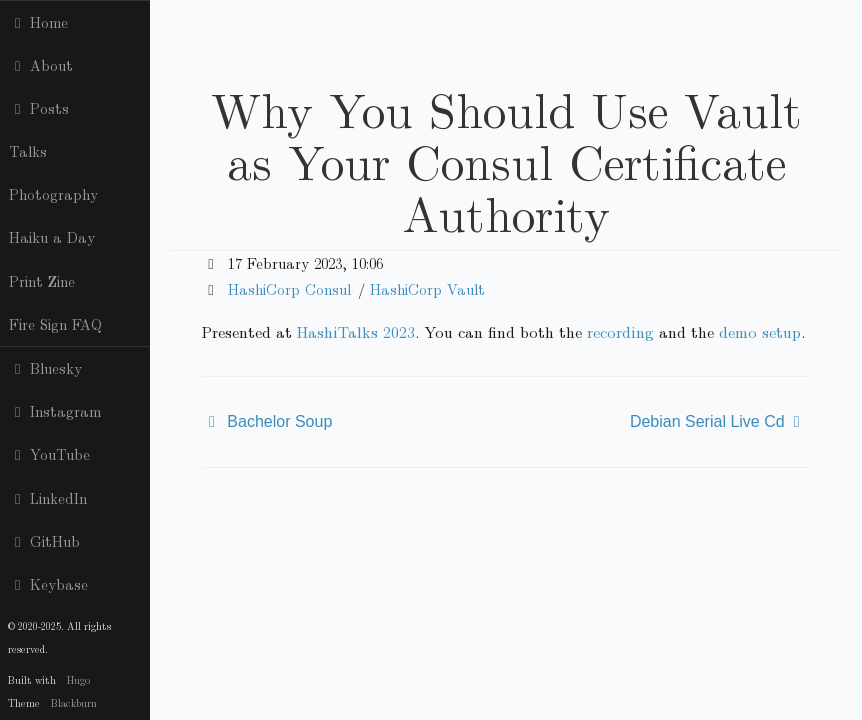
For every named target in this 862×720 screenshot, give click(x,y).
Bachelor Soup (279, 421)
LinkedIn (48, 498)
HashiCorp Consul (289, 289)
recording (620, 331)
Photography (53, 194)
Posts (39, 108)
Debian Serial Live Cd (707, 421)
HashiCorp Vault (427, 289)
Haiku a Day (52, 237)
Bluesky (45, 368)
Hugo (78, 679)
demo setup (760, 331)
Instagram (55, 411)
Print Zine (42, 281)
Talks (28, 151)
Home (38, 22)
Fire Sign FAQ (55, 324)
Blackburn (74, 702)
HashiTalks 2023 (356, 331)
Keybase (48, 584)
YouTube (49, 454)
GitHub (44, 541)
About (41, 65)
